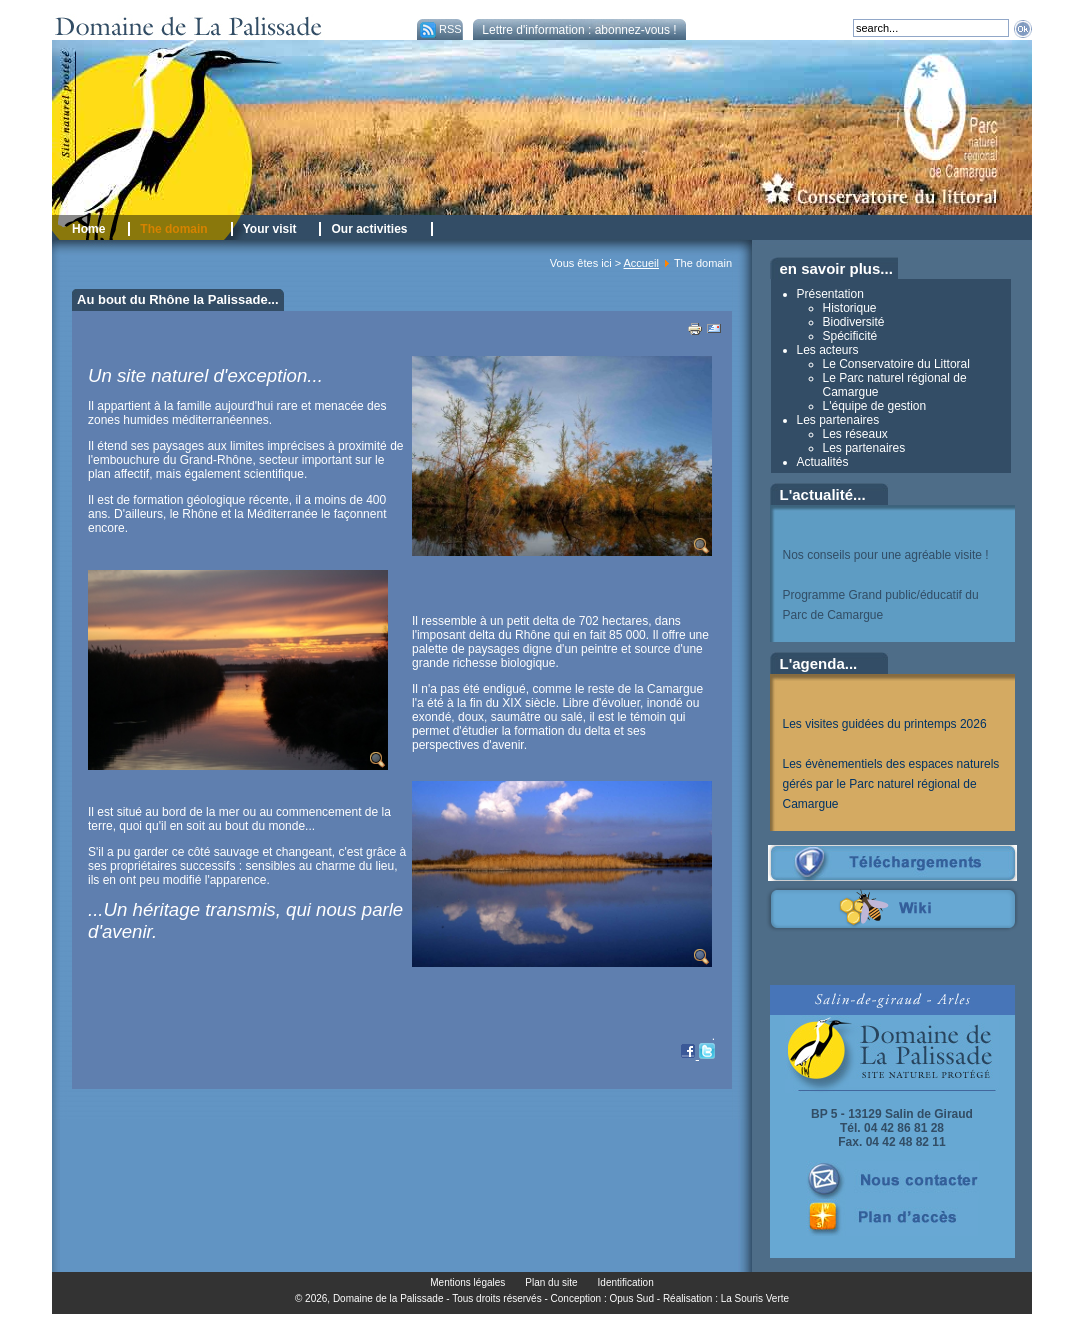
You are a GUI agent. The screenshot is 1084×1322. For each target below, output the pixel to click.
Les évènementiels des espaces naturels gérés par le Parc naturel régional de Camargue (891, 784)
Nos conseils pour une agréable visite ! (886, 555)
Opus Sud (632, 1298)
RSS (439, 29)
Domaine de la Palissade (388, 1298)
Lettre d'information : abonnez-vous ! (579, 30)
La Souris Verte (755, 1298)
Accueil (641, 263)
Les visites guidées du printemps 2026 (885, 724)
